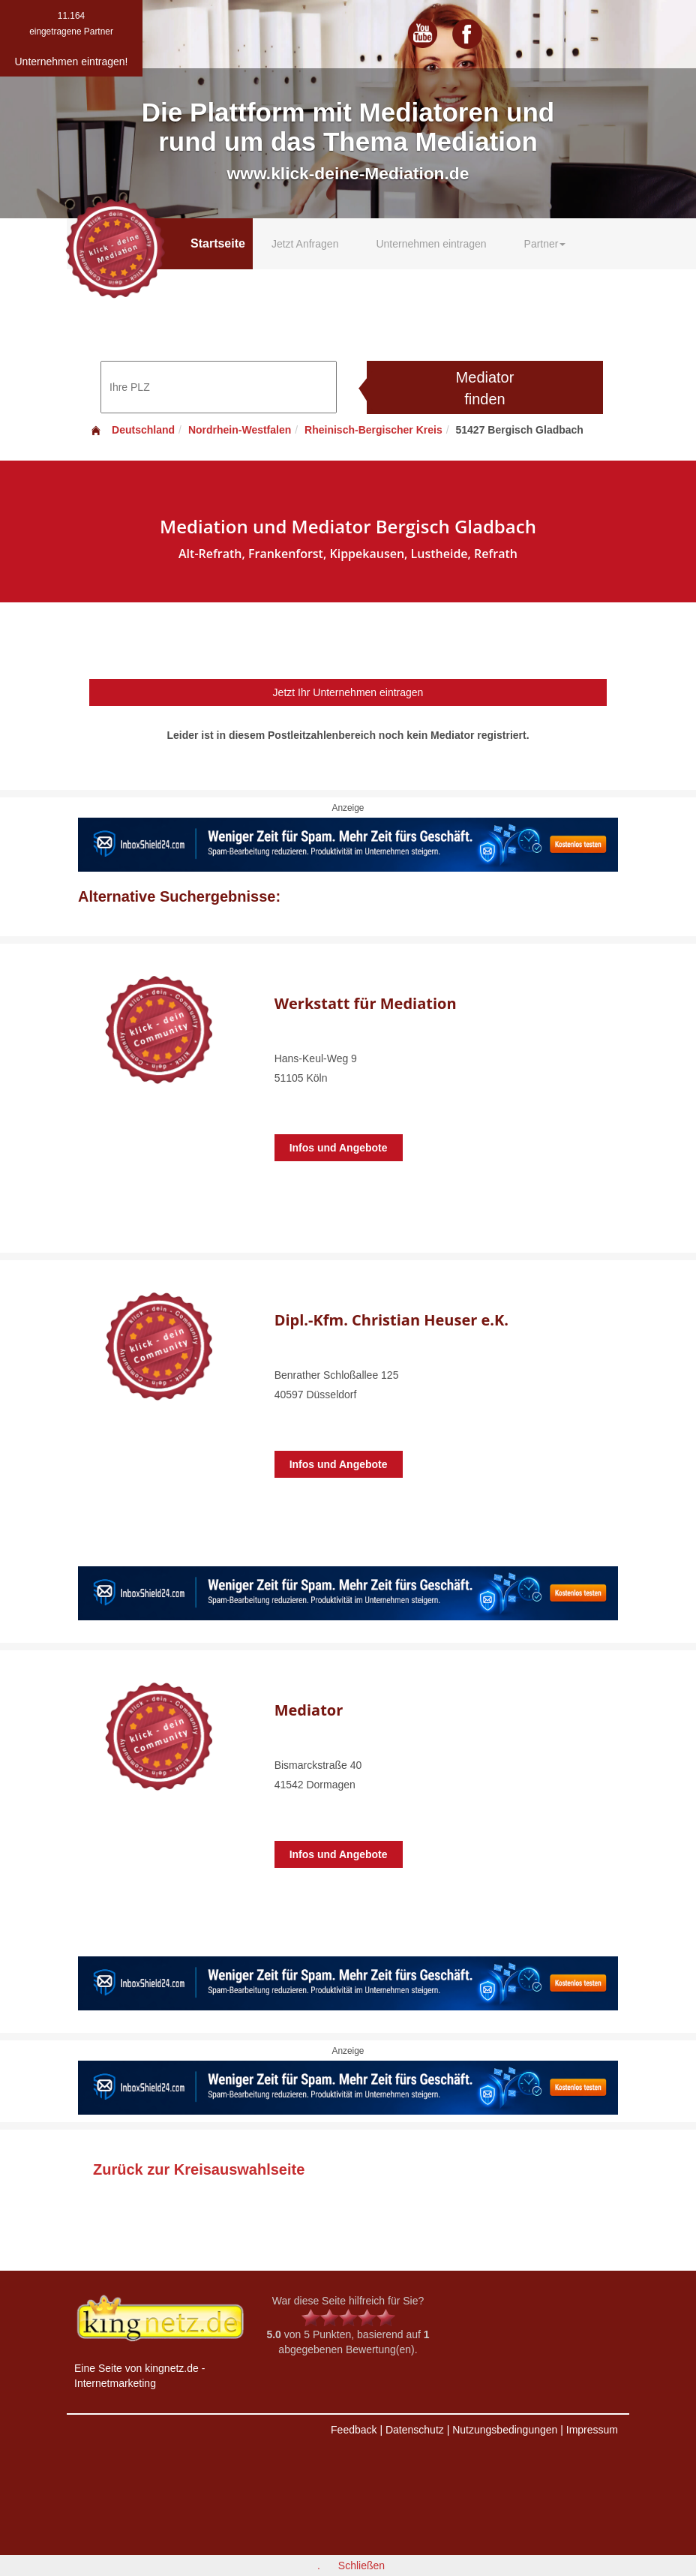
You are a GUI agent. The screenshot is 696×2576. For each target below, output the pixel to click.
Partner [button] (545, 244)
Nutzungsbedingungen (504, 2430)
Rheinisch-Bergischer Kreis (373, 430)
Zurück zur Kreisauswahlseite (198, 2169)
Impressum (592, 2430)
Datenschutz (415, 2430)
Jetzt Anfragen (305, 244)
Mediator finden (485, 388)
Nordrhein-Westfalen (239, 430)
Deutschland (132, 430)
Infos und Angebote (339, 1148)
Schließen (361, 2565)
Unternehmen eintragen (431, 244)
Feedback (353, 2430)
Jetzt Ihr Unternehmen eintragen (348, 692)
